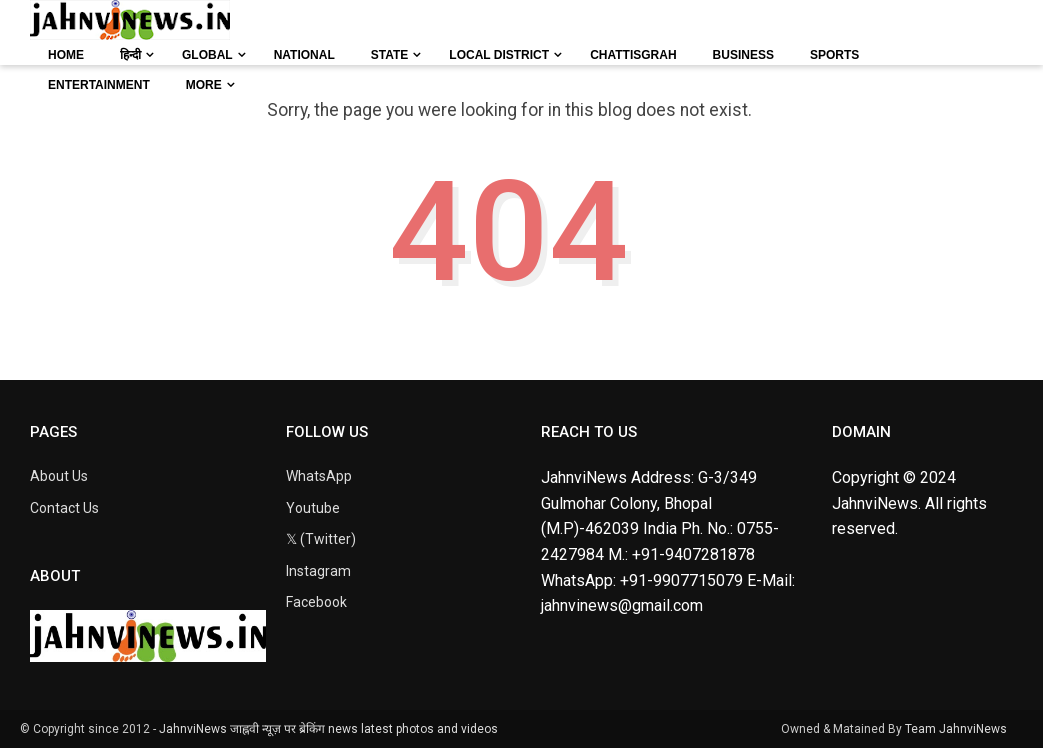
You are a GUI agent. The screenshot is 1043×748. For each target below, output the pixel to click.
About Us (59, 476)
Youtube (313, 508)
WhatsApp (319, 476)
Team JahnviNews (956, 729)
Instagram (318, 571)
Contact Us (64, 508)
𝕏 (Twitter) (321, 539)
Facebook (316, 602)
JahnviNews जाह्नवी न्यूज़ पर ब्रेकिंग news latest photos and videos (328, 729)
